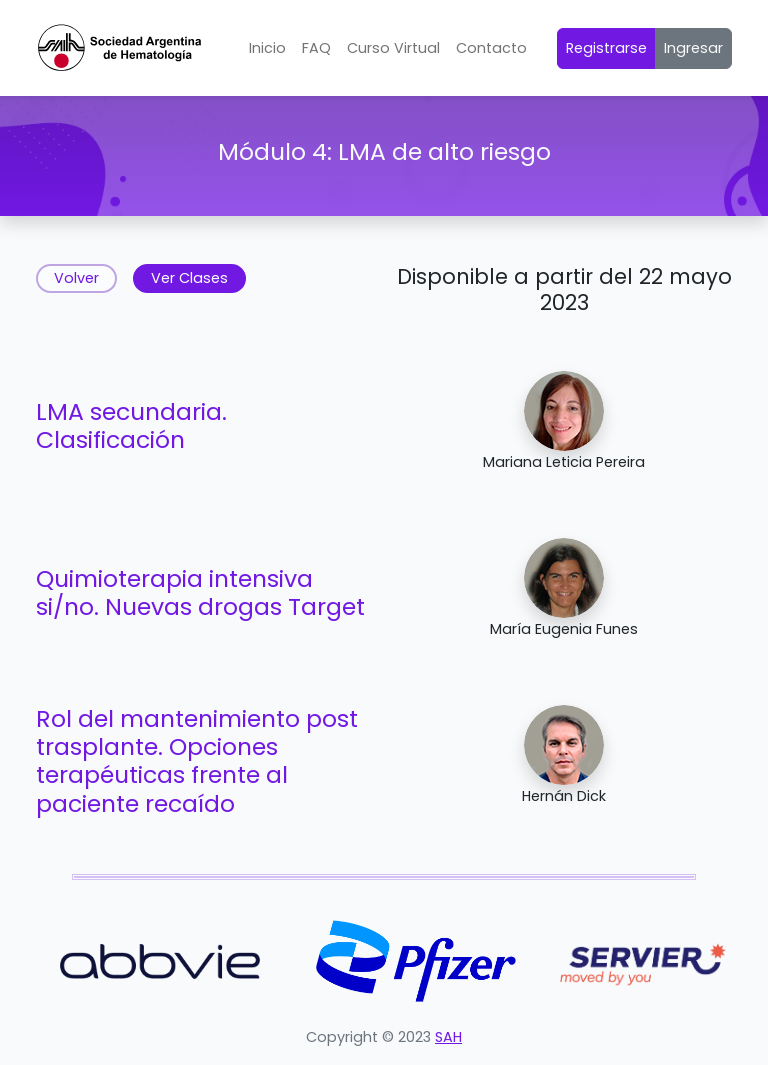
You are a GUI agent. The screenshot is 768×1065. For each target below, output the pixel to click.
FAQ (316, 48)
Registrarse (606, 48)
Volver (76, 278)
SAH (448, 1037)
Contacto (491, 48)
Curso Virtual (393, 48)
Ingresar (693, 48)
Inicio (267, 48)
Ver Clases (189, 278)
